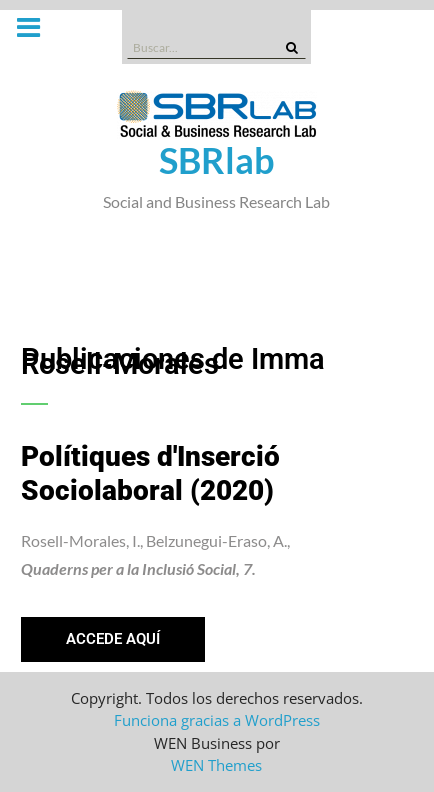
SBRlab (217, 160)
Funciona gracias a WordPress (217, 720)
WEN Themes (216, 765)
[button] (113, 639)
